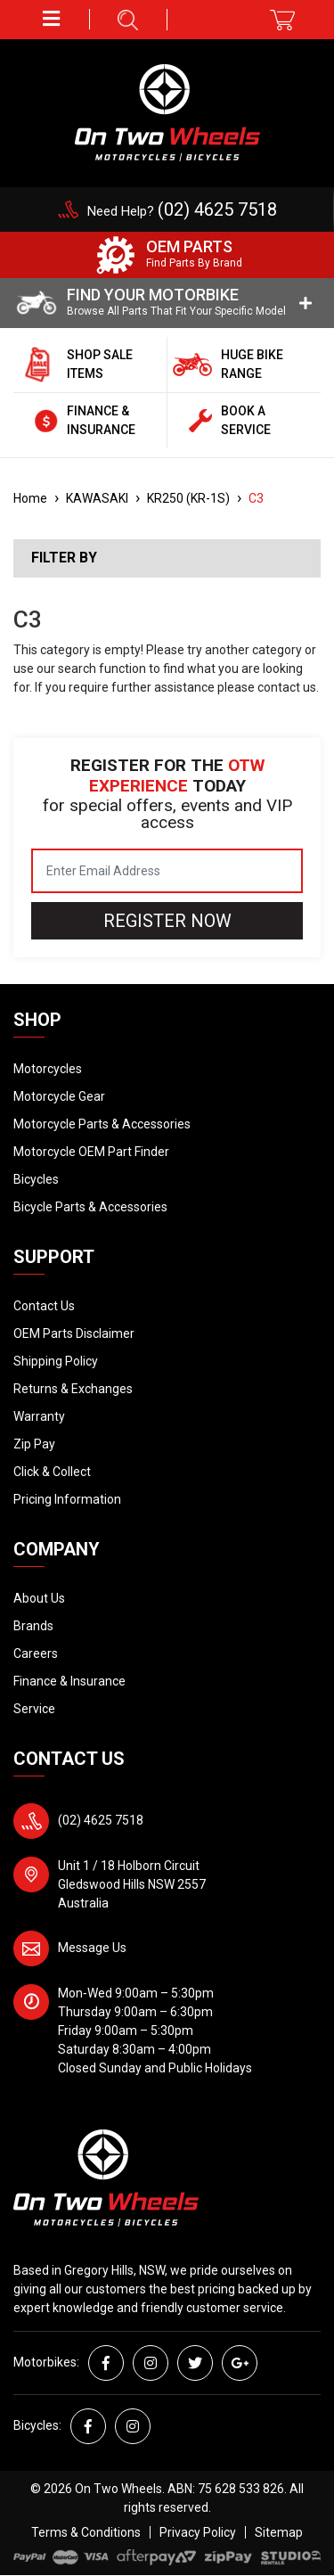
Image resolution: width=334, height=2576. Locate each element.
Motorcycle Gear (59, 1096)
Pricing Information (67, 1499)
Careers (35, 1653)
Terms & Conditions (86, 2532)
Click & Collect (52, 1471)
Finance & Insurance (69, 1681)
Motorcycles (47, 1069)
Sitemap (279, 2532)
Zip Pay (34, 1444)
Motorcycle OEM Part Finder (91, 1151)
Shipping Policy (55, 1361)
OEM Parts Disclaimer (73, 1333)
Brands (33, 1626)
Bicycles (36, 1179)
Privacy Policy (197, 2532)
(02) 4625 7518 (100, 1820)
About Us (39, 1598)
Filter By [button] (64, 558)
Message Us (92, 1947)
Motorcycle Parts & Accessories (102, 1124)
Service (34, 1709)
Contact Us (44, 1306)
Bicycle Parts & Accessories (90, 1207)
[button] (51, 19)
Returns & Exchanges (73, 1389)
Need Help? (182, 211)
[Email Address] (167, 871)
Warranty (39, 1416)
